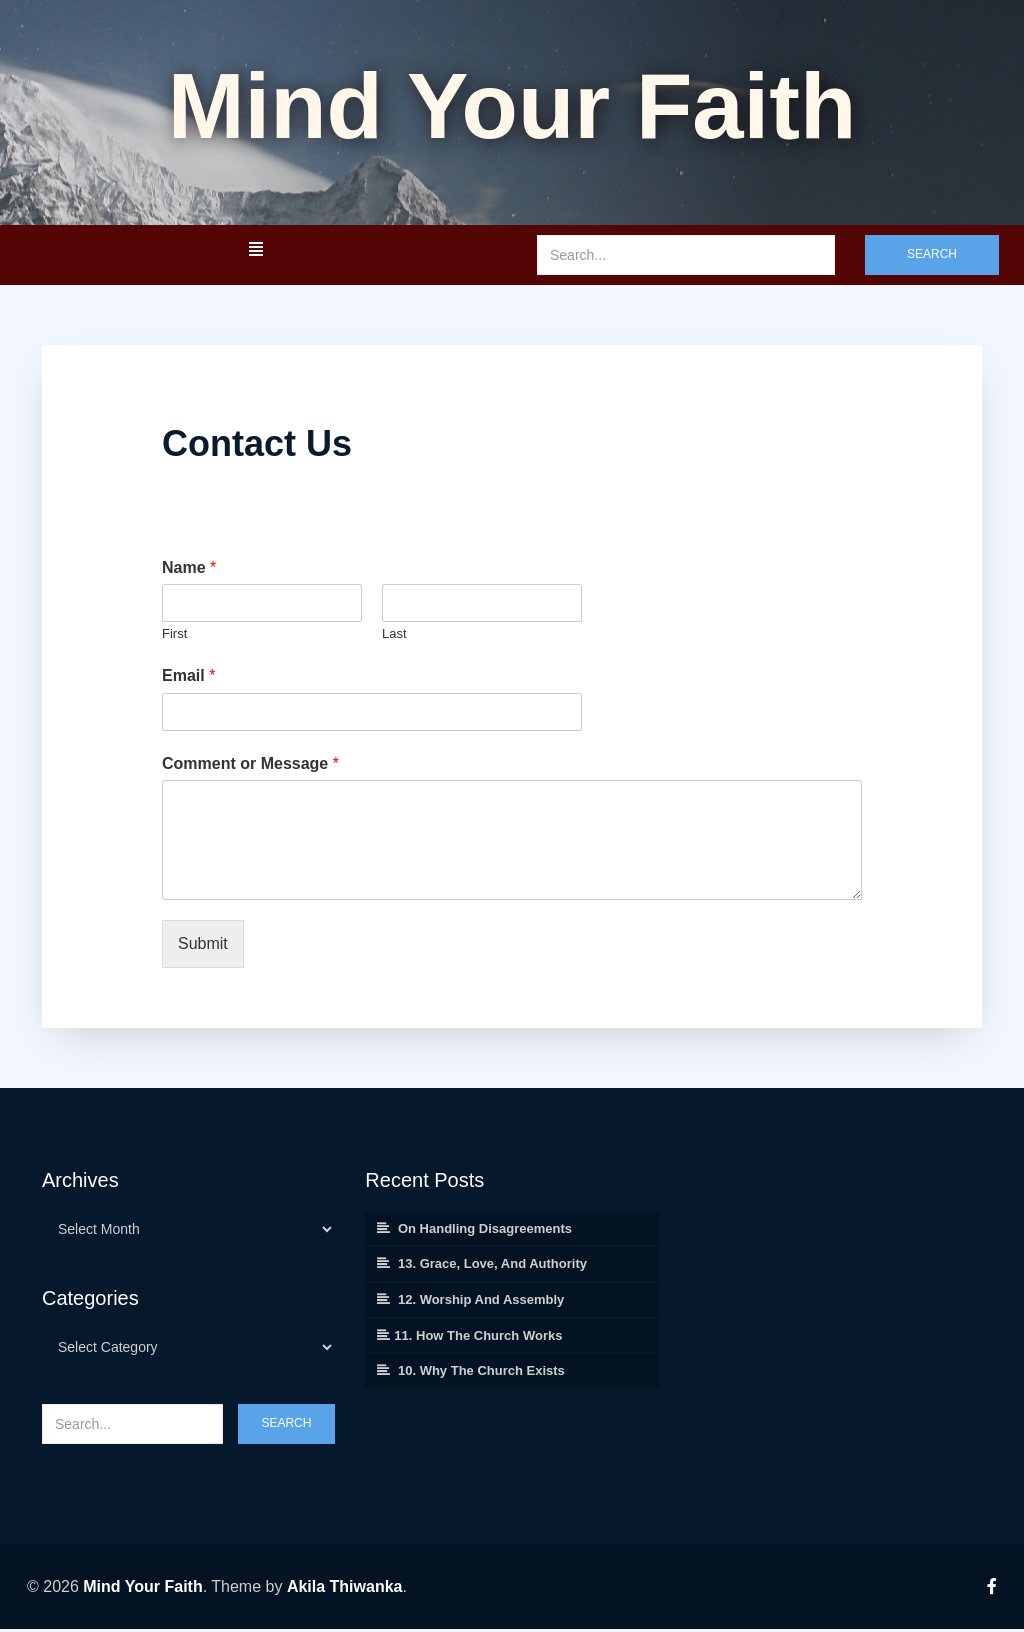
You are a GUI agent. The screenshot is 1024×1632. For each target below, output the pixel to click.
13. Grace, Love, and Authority (492, 1266)
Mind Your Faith (142, 1589)
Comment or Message (250, 766)
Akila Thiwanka (345, 1589)
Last (394, 636)
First (174, 636)
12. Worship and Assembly (481, 1302)
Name (189, 570)
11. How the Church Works (478, 1338)
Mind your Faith (512, 107)
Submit (203, 946)
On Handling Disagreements (485, 1231)
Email (188, 678)
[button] (255, 252)
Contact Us (257, 446)
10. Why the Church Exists (481, 1373)
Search (932, 257)
